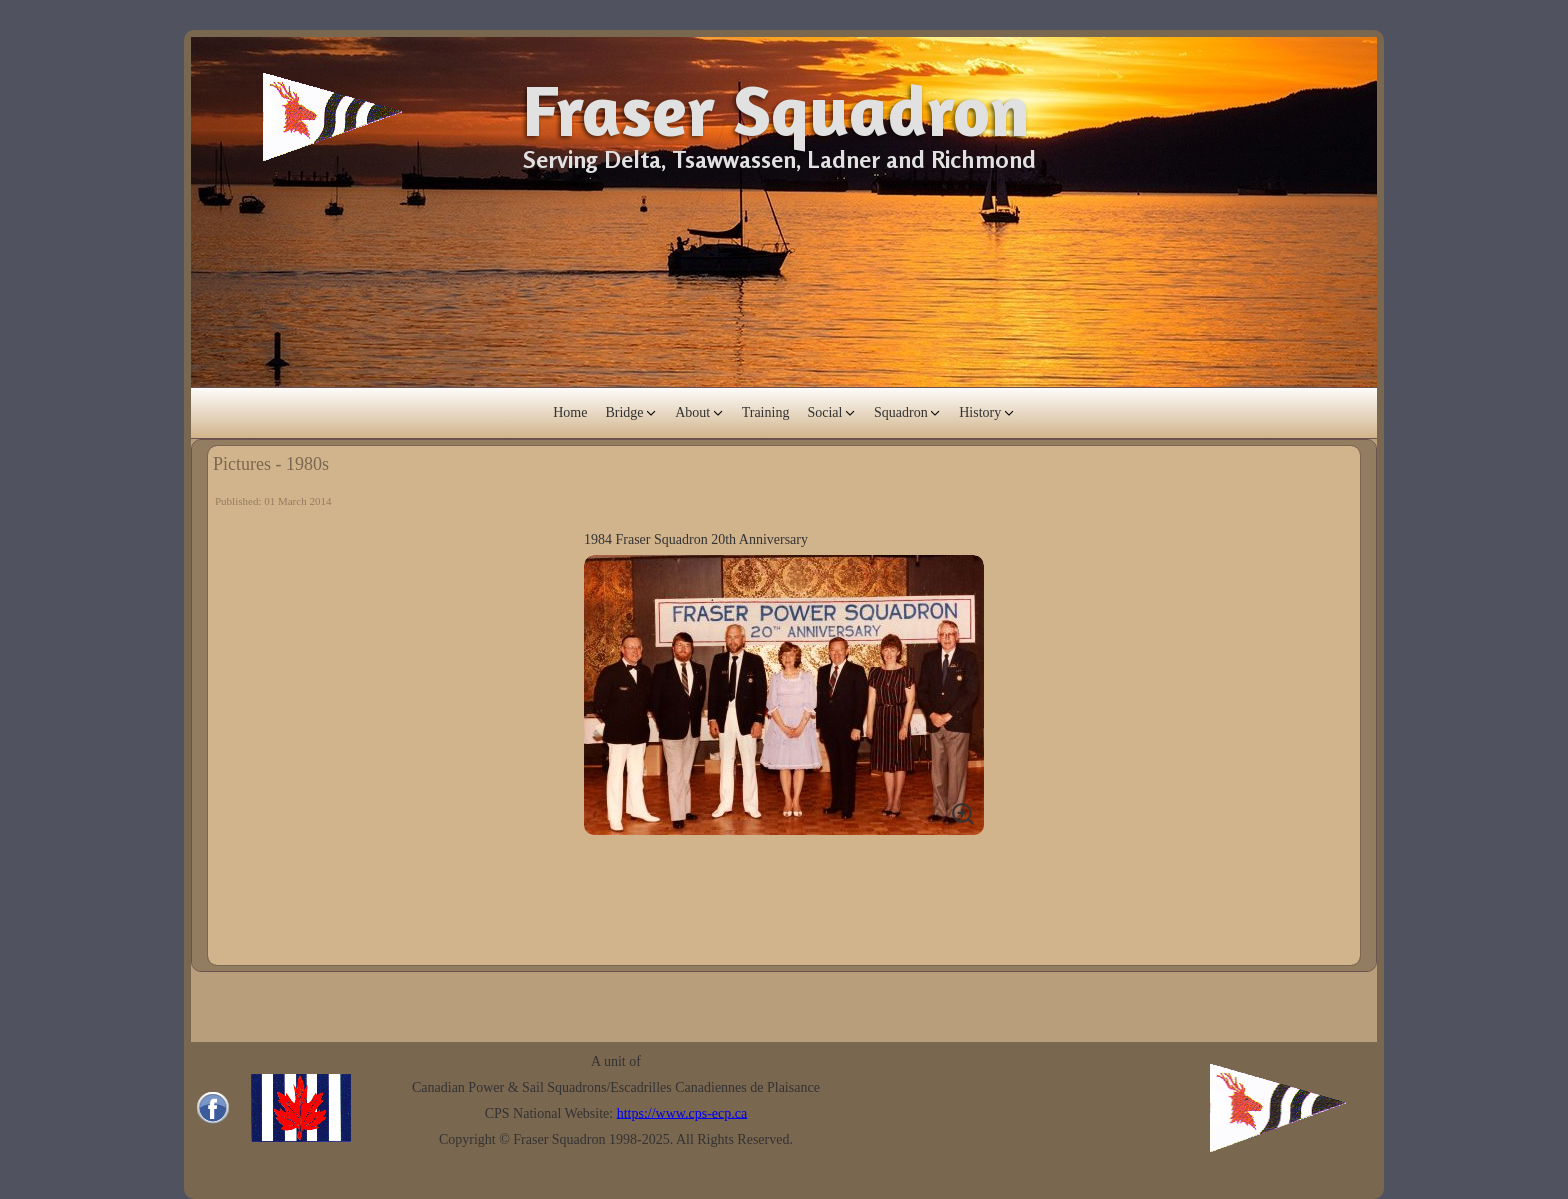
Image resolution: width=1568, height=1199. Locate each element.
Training (766, 412)
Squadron (901, 412)
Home (570, 412)
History (980, 412)
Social (824, 412)
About (692, 412)
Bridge (624, 412)
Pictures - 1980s (271, 464)
